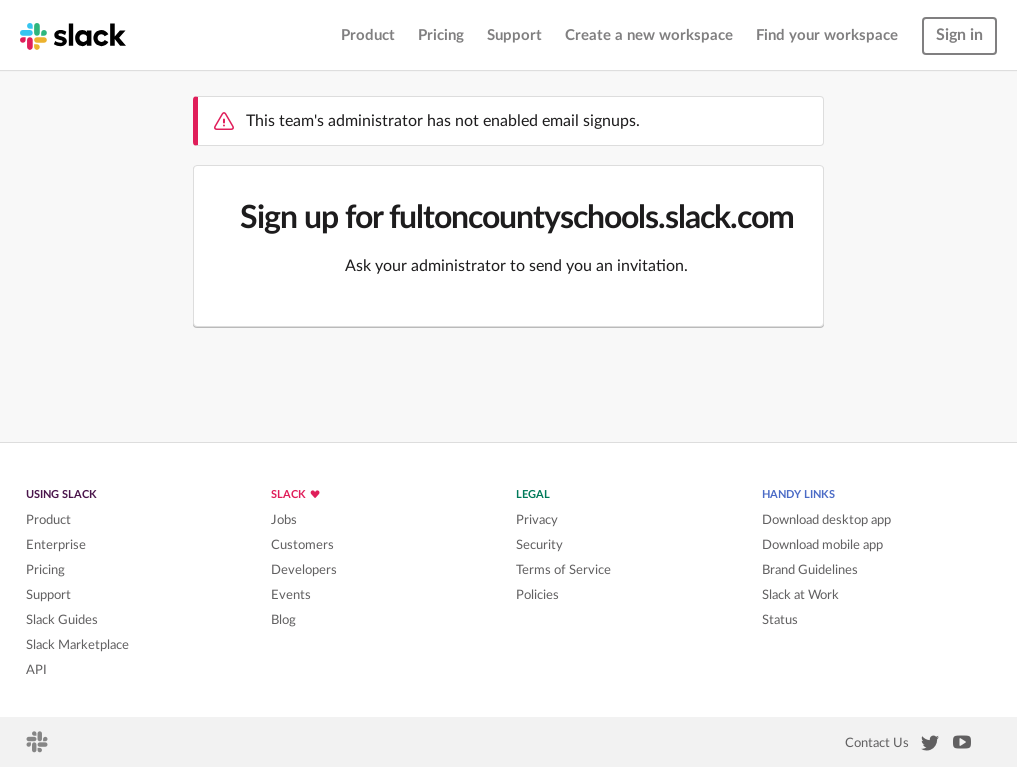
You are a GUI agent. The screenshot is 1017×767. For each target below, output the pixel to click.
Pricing (441, 35)
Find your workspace (827, 35)
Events (291, 595)
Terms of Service (563, 570)
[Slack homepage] (73, 35)
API (36, 670)
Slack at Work (800, 595)
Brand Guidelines (810, 570)
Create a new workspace (649, 35)
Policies (537, 595)
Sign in (959, 35)
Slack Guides (62, 620)
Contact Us (877, 743)
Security (539, 545)
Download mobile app (822, 545)
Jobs (284, 520)
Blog (283, 620)
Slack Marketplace (77, 645)
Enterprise (56, 545)
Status (780, 620)
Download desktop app (826, 520)
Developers (304, 570)
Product (368, 35)
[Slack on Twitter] (930, 747)
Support (514, 35)
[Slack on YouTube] (962, 746)
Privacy (537, 520)
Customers (302, 545)
